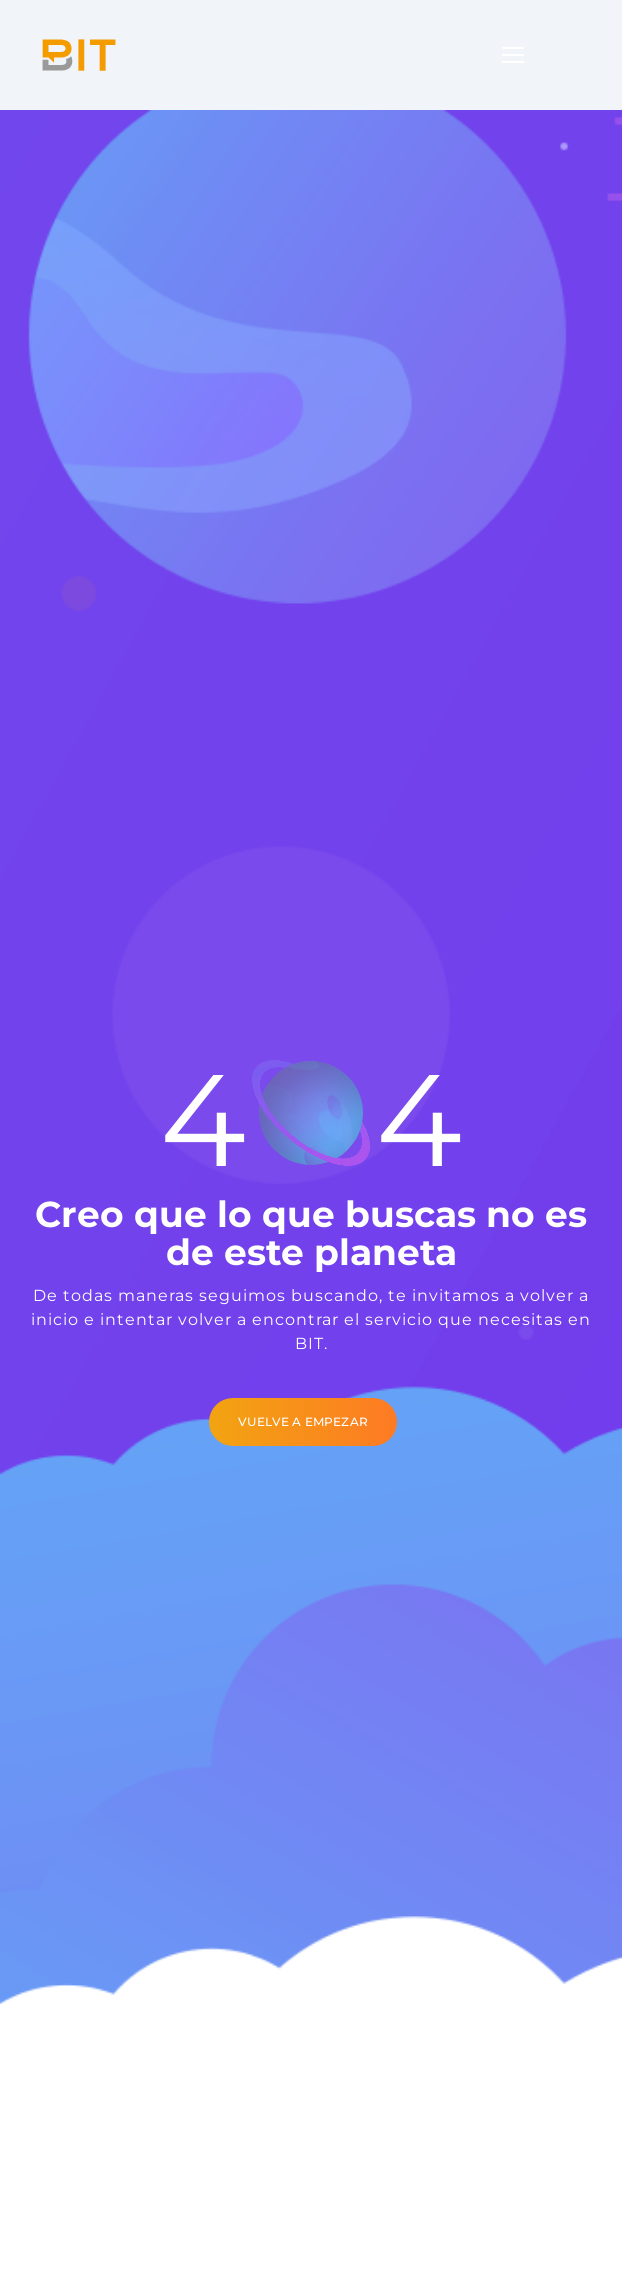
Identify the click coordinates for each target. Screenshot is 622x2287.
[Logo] (79, 55)
